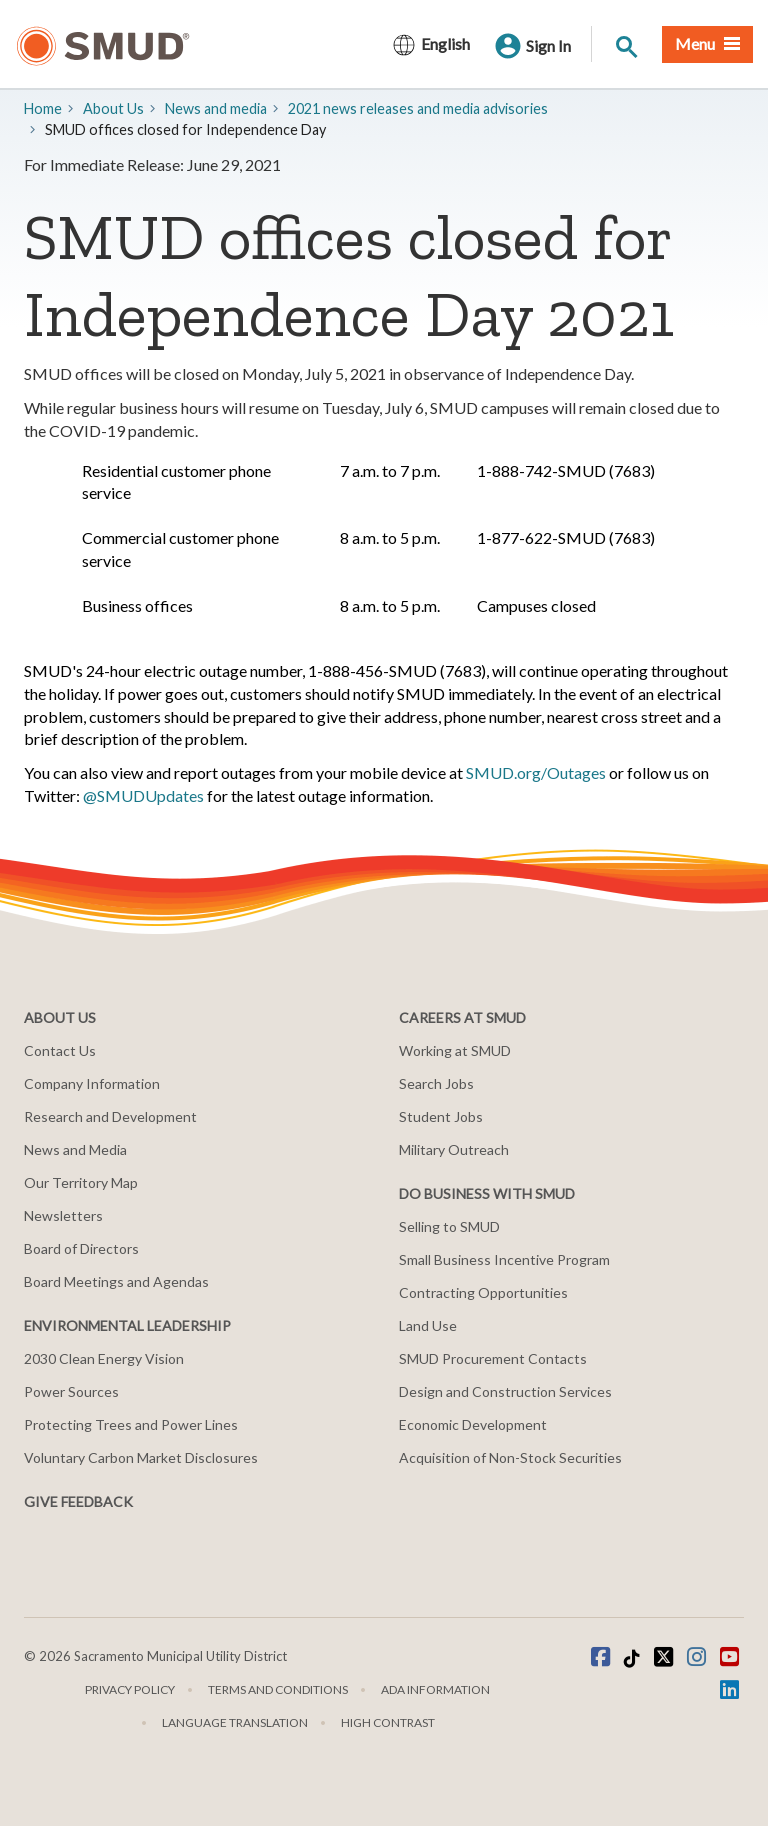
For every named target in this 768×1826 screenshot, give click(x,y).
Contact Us (60, 1050)
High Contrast (388, 1722)
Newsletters (63, 1215)
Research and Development (110, 1116)
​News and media (216, 108)
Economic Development (473, 1424)
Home (43, 108)
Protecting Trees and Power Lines (131, 1424)
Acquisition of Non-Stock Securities (510, 1457)
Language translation (235, 1722)
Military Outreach (454, 1149)
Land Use (428, 1325)
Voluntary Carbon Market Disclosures (141, 1457)
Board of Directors (81, 1248)
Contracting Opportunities (483, 1292)
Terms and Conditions (278, 1689)
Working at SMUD (455, 1050)
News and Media (75, 1149)
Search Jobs (436, 1083)
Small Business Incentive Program (504, 1259)
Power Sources (71, 1391)
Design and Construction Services (505, 1391)
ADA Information (435, 1689)
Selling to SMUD (449, 1226)
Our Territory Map (81, 1182)
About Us (113, 108)
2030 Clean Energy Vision (104, 1358)
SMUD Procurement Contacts (493, 1358)
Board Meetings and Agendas (116, 1281)
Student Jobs (441, 1116)
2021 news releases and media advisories (418, 108)
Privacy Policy (130, 1689)
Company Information (92, 1083)
